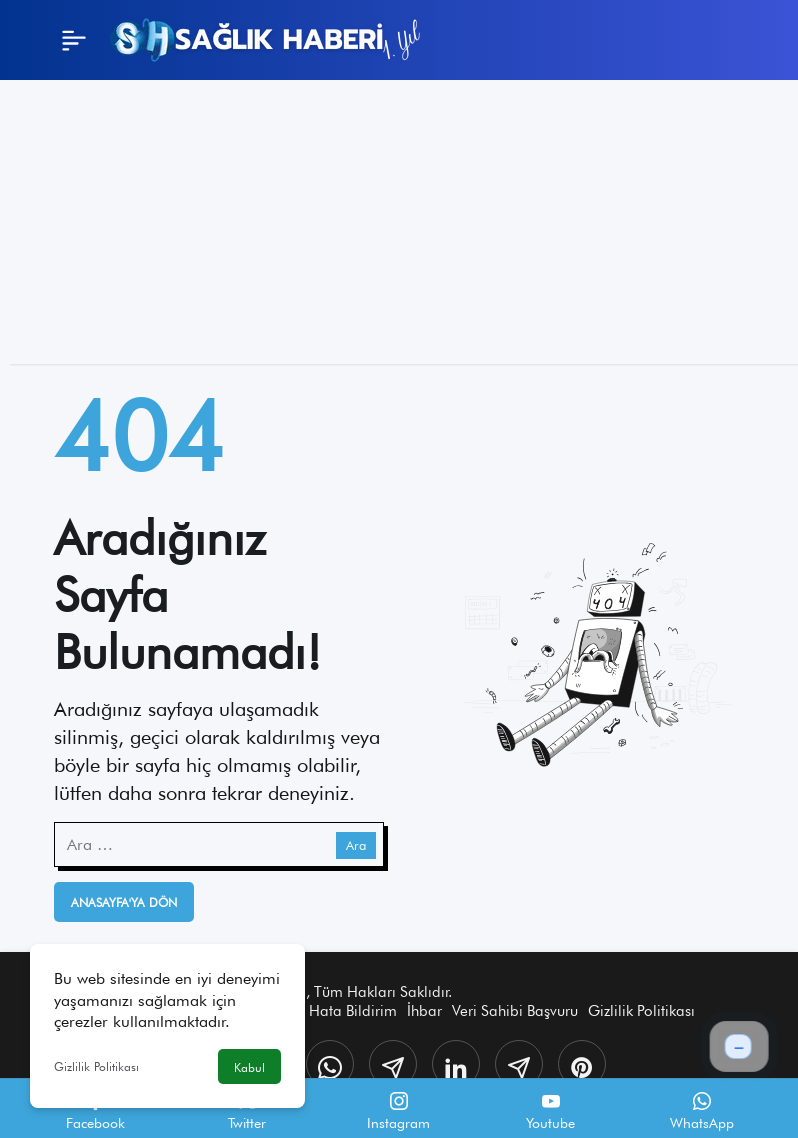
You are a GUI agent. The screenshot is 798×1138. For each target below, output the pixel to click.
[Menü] (74, 40)
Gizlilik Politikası (96, 1066)
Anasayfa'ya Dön (124, 902)
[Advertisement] (399, 224)
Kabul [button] (249, 1067)
